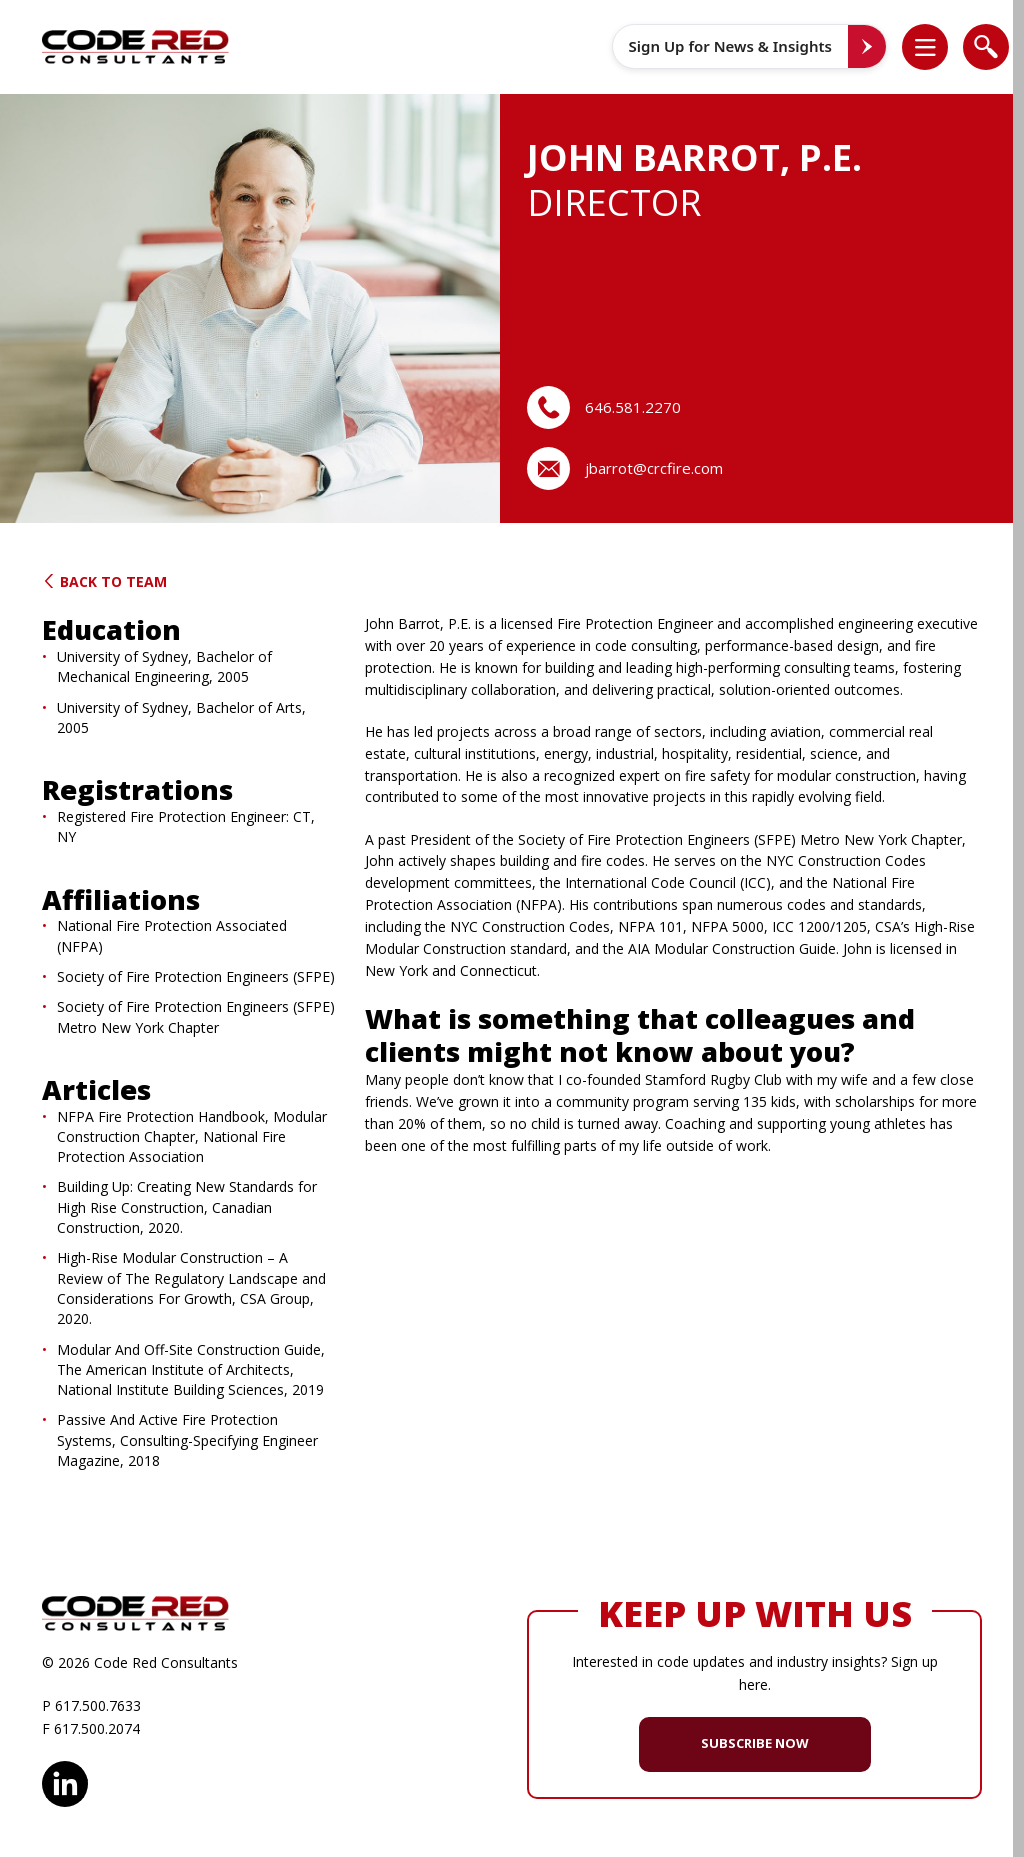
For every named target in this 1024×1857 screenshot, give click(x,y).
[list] (925, 47)
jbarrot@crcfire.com (654, 468)
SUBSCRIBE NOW (755, 1743)
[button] (935, 47)
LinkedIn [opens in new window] (65, 1781)
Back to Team (104, 581)
